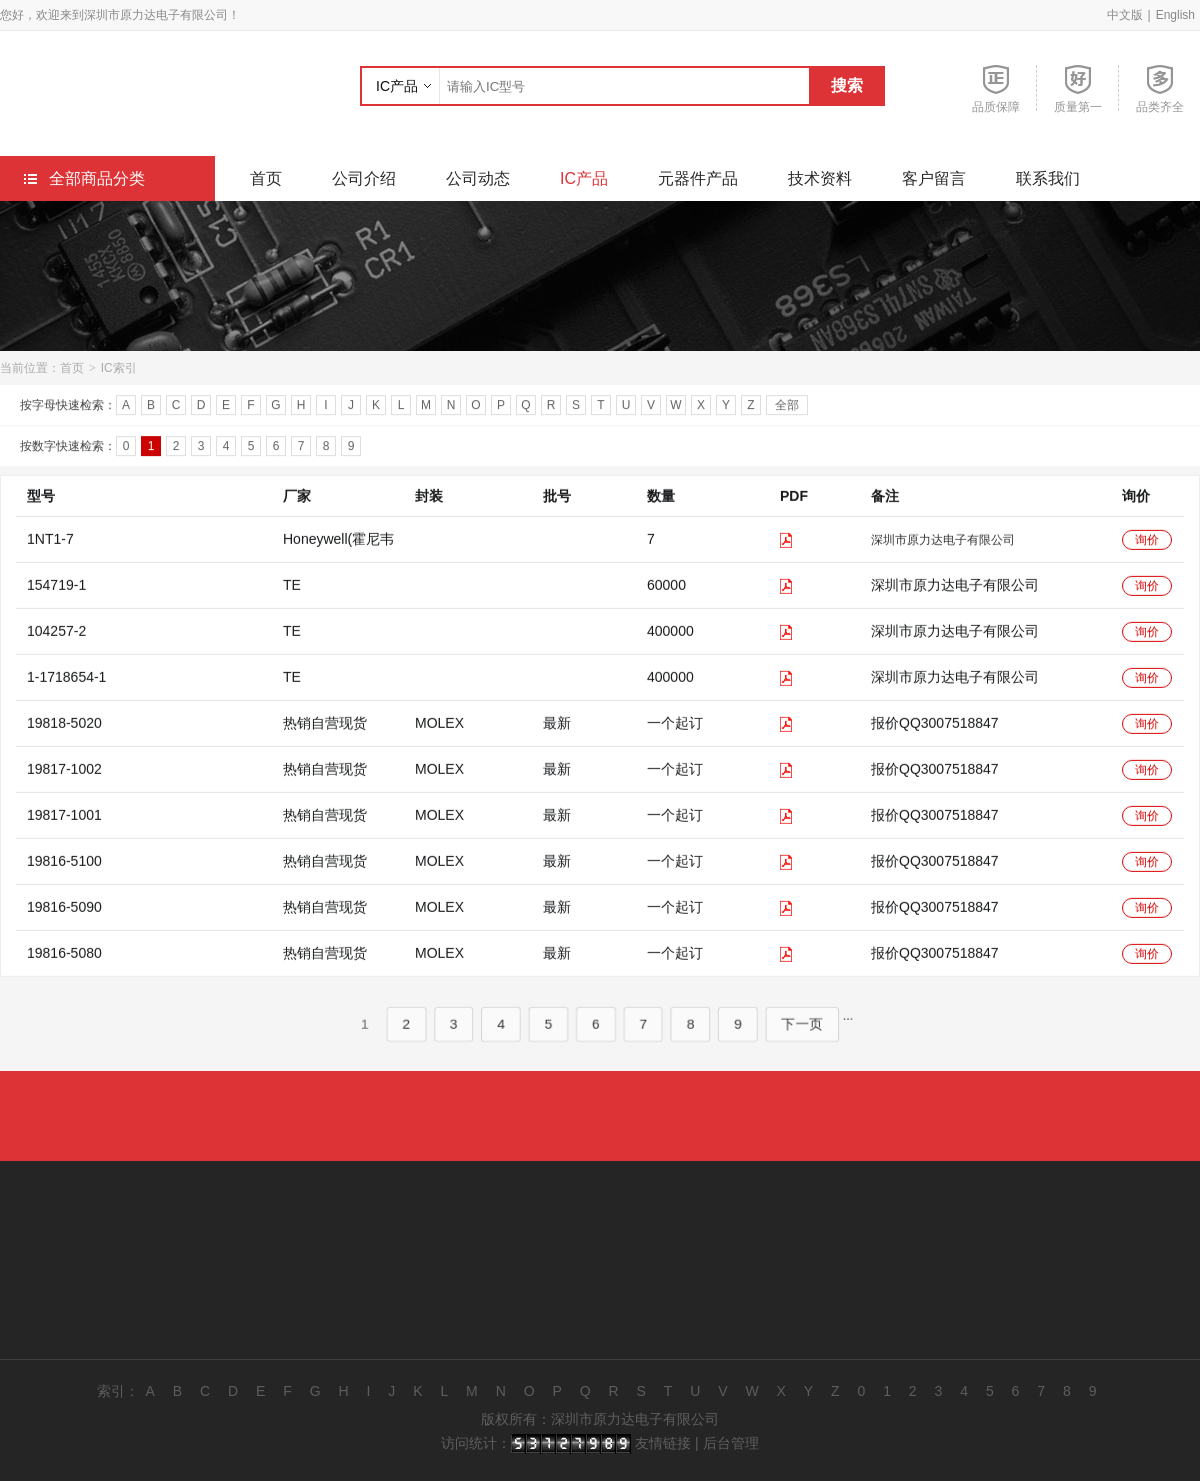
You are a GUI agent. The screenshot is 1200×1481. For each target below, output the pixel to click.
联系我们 (1048, 178)
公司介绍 (364, 178)
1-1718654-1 (66, 696)
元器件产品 (698, 178)
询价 (1147, 559)
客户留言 (934, 178)
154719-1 (56, 604)
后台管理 (731, 1443)
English (1175, 15)
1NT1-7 (50, 558)
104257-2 (56, 650)
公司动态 (478, 178)
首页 (266, 178)
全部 (787, 408)
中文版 (1125, 15)
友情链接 (663, 1443)
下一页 (791, 1043)
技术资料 (820, 178)
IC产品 (397, 86)
